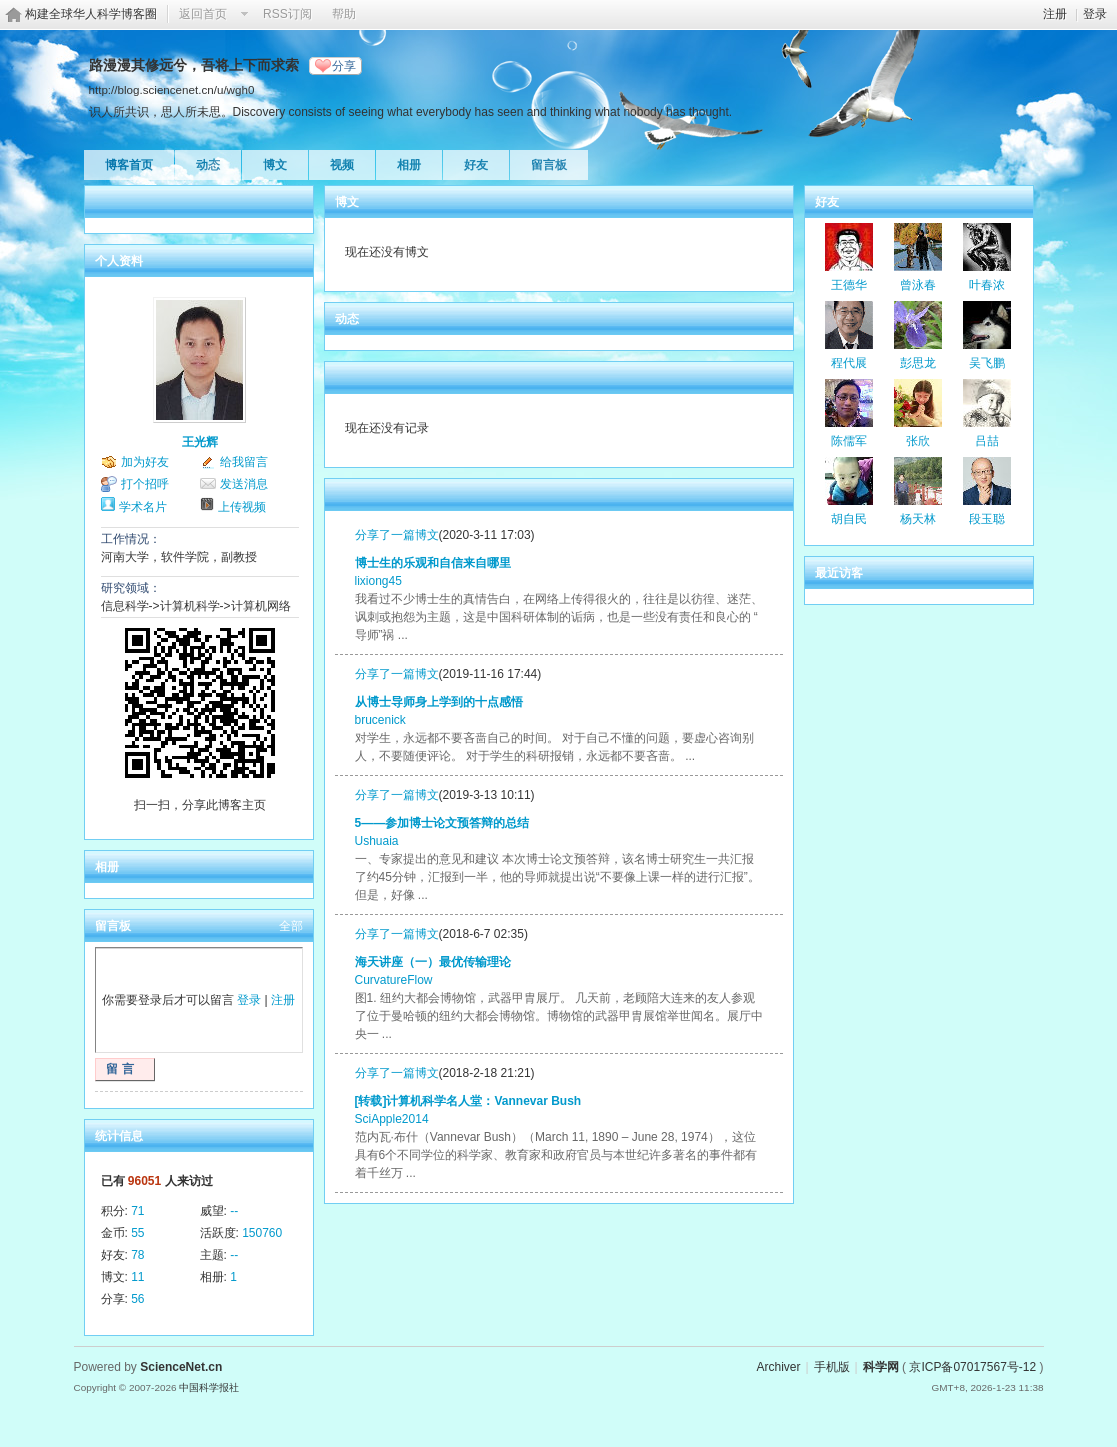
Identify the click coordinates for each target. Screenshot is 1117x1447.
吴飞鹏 (987, 363)
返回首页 (203, 14)
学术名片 (143, 507)
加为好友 (145, 462)
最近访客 (839, 573)
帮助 (344, 14)
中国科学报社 (209, 1387)
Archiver (778, 1367)
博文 (275, 165)
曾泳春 (918, 285)
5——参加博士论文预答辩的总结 (442, 823)
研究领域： (131, 588)
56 (137, 1299)
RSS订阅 (287, 14)
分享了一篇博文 (397, 535)
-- (234, 1211)
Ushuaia (377, 841)
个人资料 (119, 261)
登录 (1095, 14)
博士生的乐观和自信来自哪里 (433, 563)
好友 (476, 165)
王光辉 (200, 442)
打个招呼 (145, 484)
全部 (291, 926)
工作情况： (131, 539)
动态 (208, 165)
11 (137, 1277)
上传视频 (242, 507)
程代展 (849, 363)
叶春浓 (987, 285)
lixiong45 (378, 581)
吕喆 (987, 441)
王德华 (849, 285)
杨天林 (918, 519)
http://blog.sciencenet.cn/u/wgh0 (172, 89)
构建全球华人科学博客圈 (91, 14)
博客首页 (129, 165)
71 (137, 1211)
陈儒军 (849, 441)
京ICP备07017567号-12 (972, 1367)
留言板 (549, 165)
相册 (409, 165)
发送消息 (244, 484)
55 (137, 1233)
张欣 (918, 441)
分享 (344, 66)
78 (137, 1255)
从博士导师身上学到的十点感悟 (439, 702)
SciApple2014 (392, 1119)
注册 (1055, 14)
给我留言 (244, 462)
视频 (342, 165)
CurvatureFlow (394, 980)
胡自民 (849, 519)
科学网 (881, 1367)
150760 (262, 1233)
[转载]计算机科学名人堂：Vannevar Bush (468, 1101)
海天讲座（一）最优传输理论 (433, 962)
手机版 (832, 1367)
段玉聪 (987, 519)
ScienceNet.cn (181, 1367)
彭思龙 (918, 363)
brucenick (380, 720)
